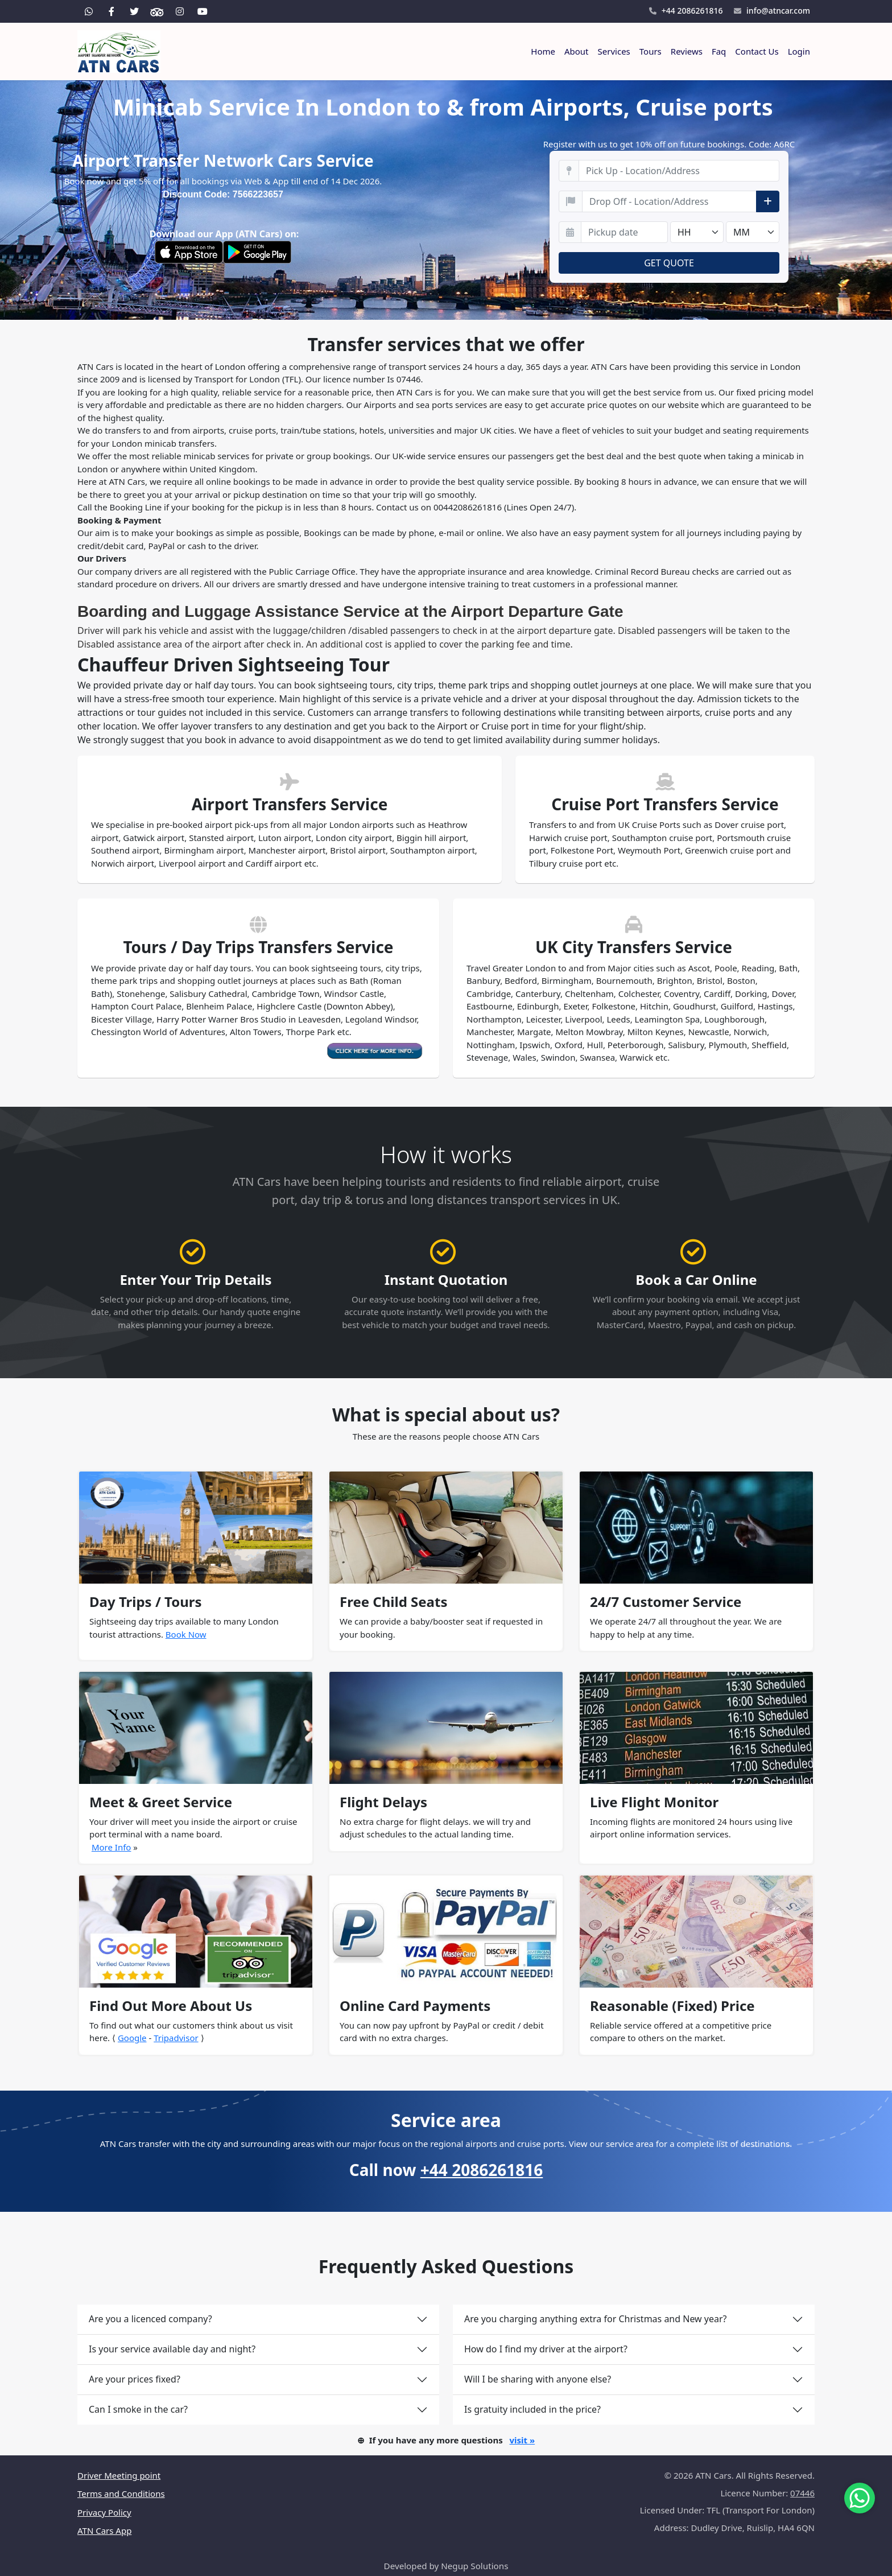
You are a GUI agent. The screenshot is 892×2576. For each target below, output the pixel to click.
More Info (111, 1847)
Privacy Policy (104, 2512)
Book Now (186, 1634)
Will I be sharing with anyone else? (537, 2379)
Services (614, 51)
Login (799, 51)
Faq (719, 51)
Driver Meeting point (118, 2475)
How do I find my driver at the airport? (545, 2349)
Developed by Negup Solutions (446, 2565)
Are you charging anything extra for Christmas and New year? (595, 2319)
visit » (522, 2440)
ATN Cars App (104, 2530)
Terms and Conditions (121, 2493)
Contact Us (756, 51)
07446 (802, 2493)
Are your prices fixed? (134, 2379)
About (576, 51)
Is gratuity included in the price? (532, 2409)
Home (543, 51)
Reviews (687, 51)
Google (132, 2037)
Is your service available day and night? (172, 2349)
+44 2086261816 (685, 11)
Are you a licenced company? (150, 2319)
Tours (650, 51)
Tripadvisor (176, 2037)
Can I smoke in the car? (138, 2409)
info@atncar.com (772, 11)
